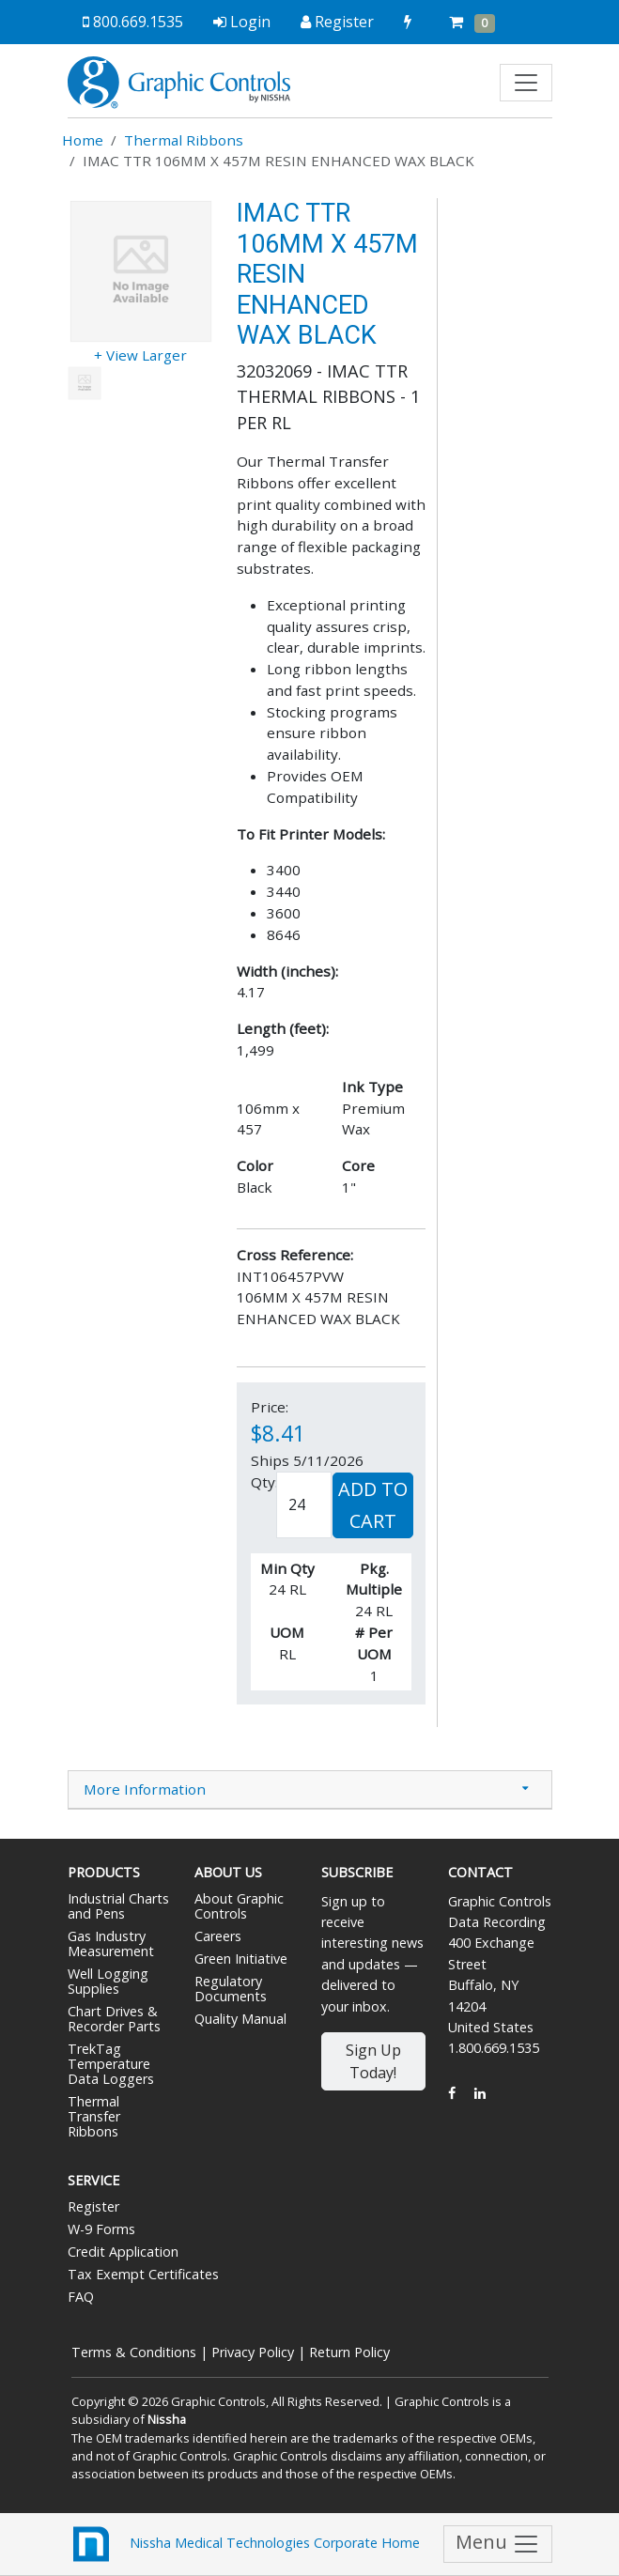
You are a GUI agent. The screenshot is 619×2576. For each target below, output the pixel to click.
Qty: (264, 1482)
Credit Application (123, 2251)
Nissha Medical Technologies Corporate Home (244, 2544)
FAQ (81, 2297)
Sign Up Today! (373, 2061)
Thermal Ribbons (183, 140)
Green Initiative (240, 1958)
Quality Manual (240, 2019)
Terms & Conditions (133, 2352)
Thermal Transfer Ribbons (94, 2116)
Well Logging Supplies (108, 1981)
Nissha (166, 2419)
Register (93, 2206)
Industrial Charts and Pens (118, 1906)
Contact (480, 1872)
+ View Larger (140, 355)
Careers (217, 1936)
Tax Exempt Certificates (143, 2274)
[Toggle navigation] (526, 82)
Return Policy (349, 2352)
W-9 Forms (101, 2229)
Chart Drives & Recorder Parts (114, 2018)
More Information (145, 1789)
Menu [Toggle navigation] (498, 2543)
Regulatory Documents (230, 1988)
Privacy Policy (252, 2352)
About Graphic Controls (239, 1906)
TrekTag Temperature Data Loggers (111, 2064)
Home (82, 140)
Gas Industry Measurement (111, 1943)
